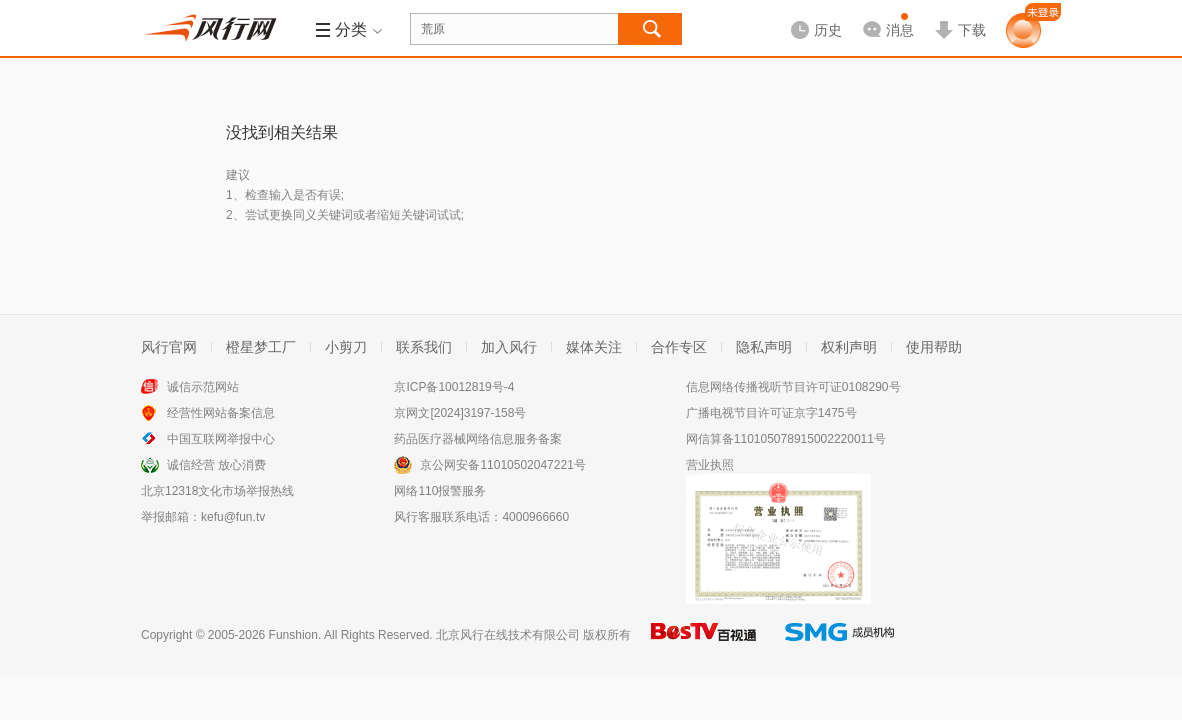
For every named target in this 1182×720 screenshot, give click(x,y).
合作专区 (679, 347)
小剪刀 (346, 347)
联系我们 (424, 347)
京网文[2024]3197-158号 (460, 413)
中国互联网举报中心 (221, 439)
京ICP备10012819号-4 (454, 387)
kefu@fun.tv (233, 517)
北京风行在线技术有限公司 (508, 635)
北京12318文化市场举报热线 (217, 491)
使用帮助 (934, 347)
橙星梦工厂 (261, 347)
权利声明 (849, 347)
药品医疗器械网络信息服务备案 (478, 439)
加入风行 (509, 347)
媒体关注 (594, 347)
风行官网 (169, 347)
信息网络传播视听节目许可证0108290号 (793, 387)
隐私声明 (764, 347)
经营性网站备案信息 (221, 413)
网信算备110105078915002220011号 (786, 439)
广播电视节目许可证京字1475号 (771, 413)
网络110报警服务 (440, 491)
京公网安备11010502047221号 (502, 465)
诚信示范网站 (203, 387)
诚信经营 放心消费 (216, 465)
